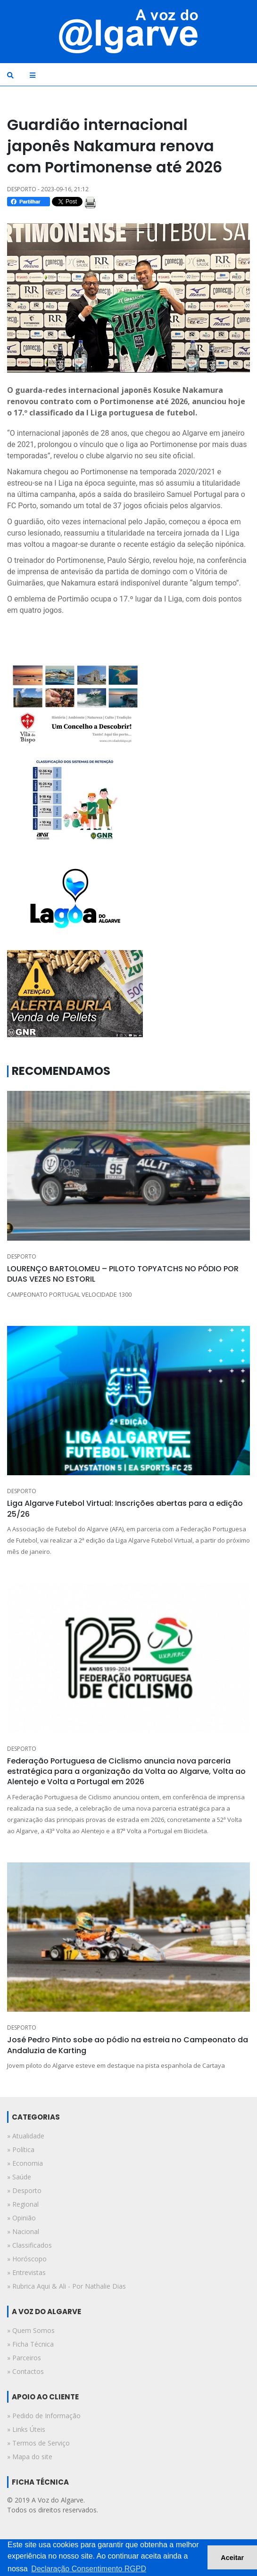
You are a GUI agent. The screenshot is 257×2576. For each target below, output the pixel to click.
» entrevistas (26, 2272)
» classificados (29, 2245)
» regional (23, 2204)
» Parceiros (24, 2357)
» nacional (23, 2231)
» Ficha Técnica (30, 2344)
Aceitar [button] (232, 2557)
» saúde (19, 2176)
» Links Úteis (26, 2429)
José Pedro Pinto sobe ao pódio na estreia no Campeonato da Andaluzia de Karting (127, 2045)
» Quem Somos (31, 2330)
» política (20, 2149)
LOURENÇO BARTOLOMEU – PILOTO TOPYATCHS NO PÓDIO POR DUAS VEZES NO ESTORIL (123, 1273)
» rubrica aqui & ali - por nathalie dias (66, 2286)
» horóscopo (27, 2258)
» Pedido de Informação (44, 2415)
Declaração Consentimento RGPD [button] (88, 2569)
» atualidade (25, 2135)
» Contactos (25, 2371)
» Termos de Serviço (38, 2442)
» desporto (24, 2190)
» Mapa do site (29, 2456)
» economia (25, 2163)
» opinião (21, 2217)
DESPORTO (21, 1256)
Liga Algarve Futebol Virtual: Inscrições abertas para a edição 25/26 (125, 1508)
